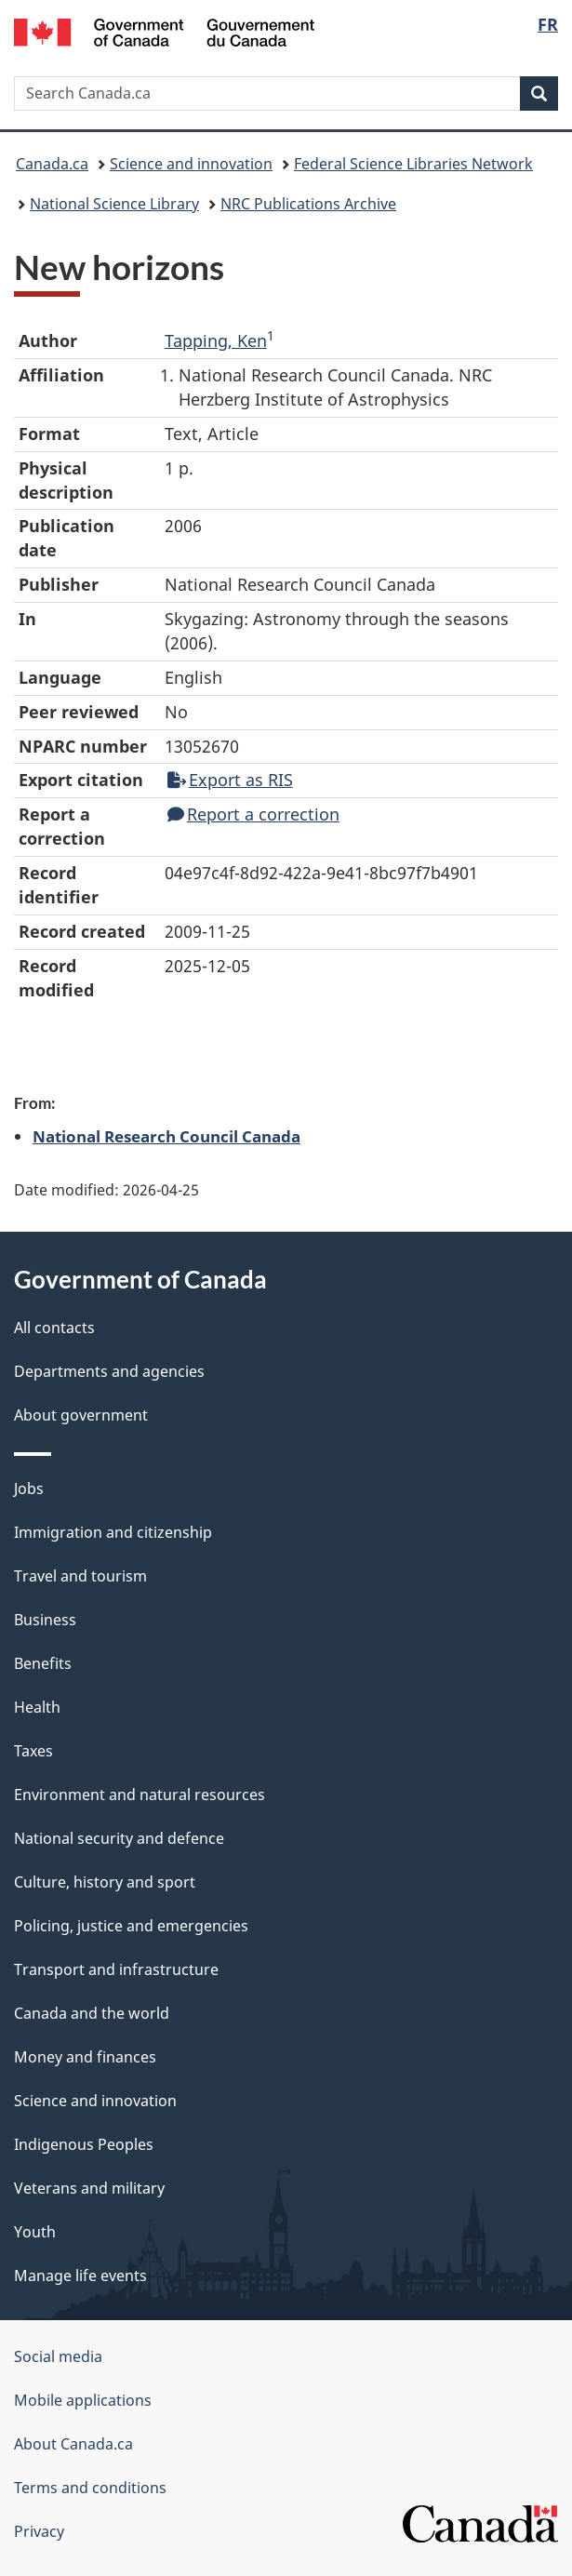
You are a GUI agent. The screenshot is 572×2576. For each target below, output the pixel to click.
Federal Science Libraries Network (413, 163)
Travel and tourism (80, 1576)
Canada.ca (52, 163)
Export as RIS (230, 779)
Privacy (39, 2531)
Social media (58, 2356)
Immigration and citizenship (113, 1532)
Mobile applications (83, 2400)
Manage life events (80, 2275)
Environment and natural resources (139, 1794)
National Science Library (114, 204)
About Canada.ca (73, 2444)
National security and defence (119, 1838)
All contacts (54, 1327)
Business (45, 1619)
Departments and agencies (109, 1371)
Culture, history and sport (104, 1882)
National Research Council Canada (166, 1136)
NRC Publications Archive (308, 204)
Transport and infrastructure (116, 1969)
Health (37, 1707)
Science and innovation (191, 163)
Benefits (43, 1663)
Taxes (33, 1751)
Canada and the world (91, 2013)
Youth (35, 2232)
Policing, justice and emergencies (131, 1925)
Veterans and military (89, 2188)
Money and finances (85, 2057)
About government (81, 1415)
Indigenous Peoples (83, 2144)
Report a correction (253, 814)
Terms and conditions (90, 2487)
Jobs (29, 1488)
